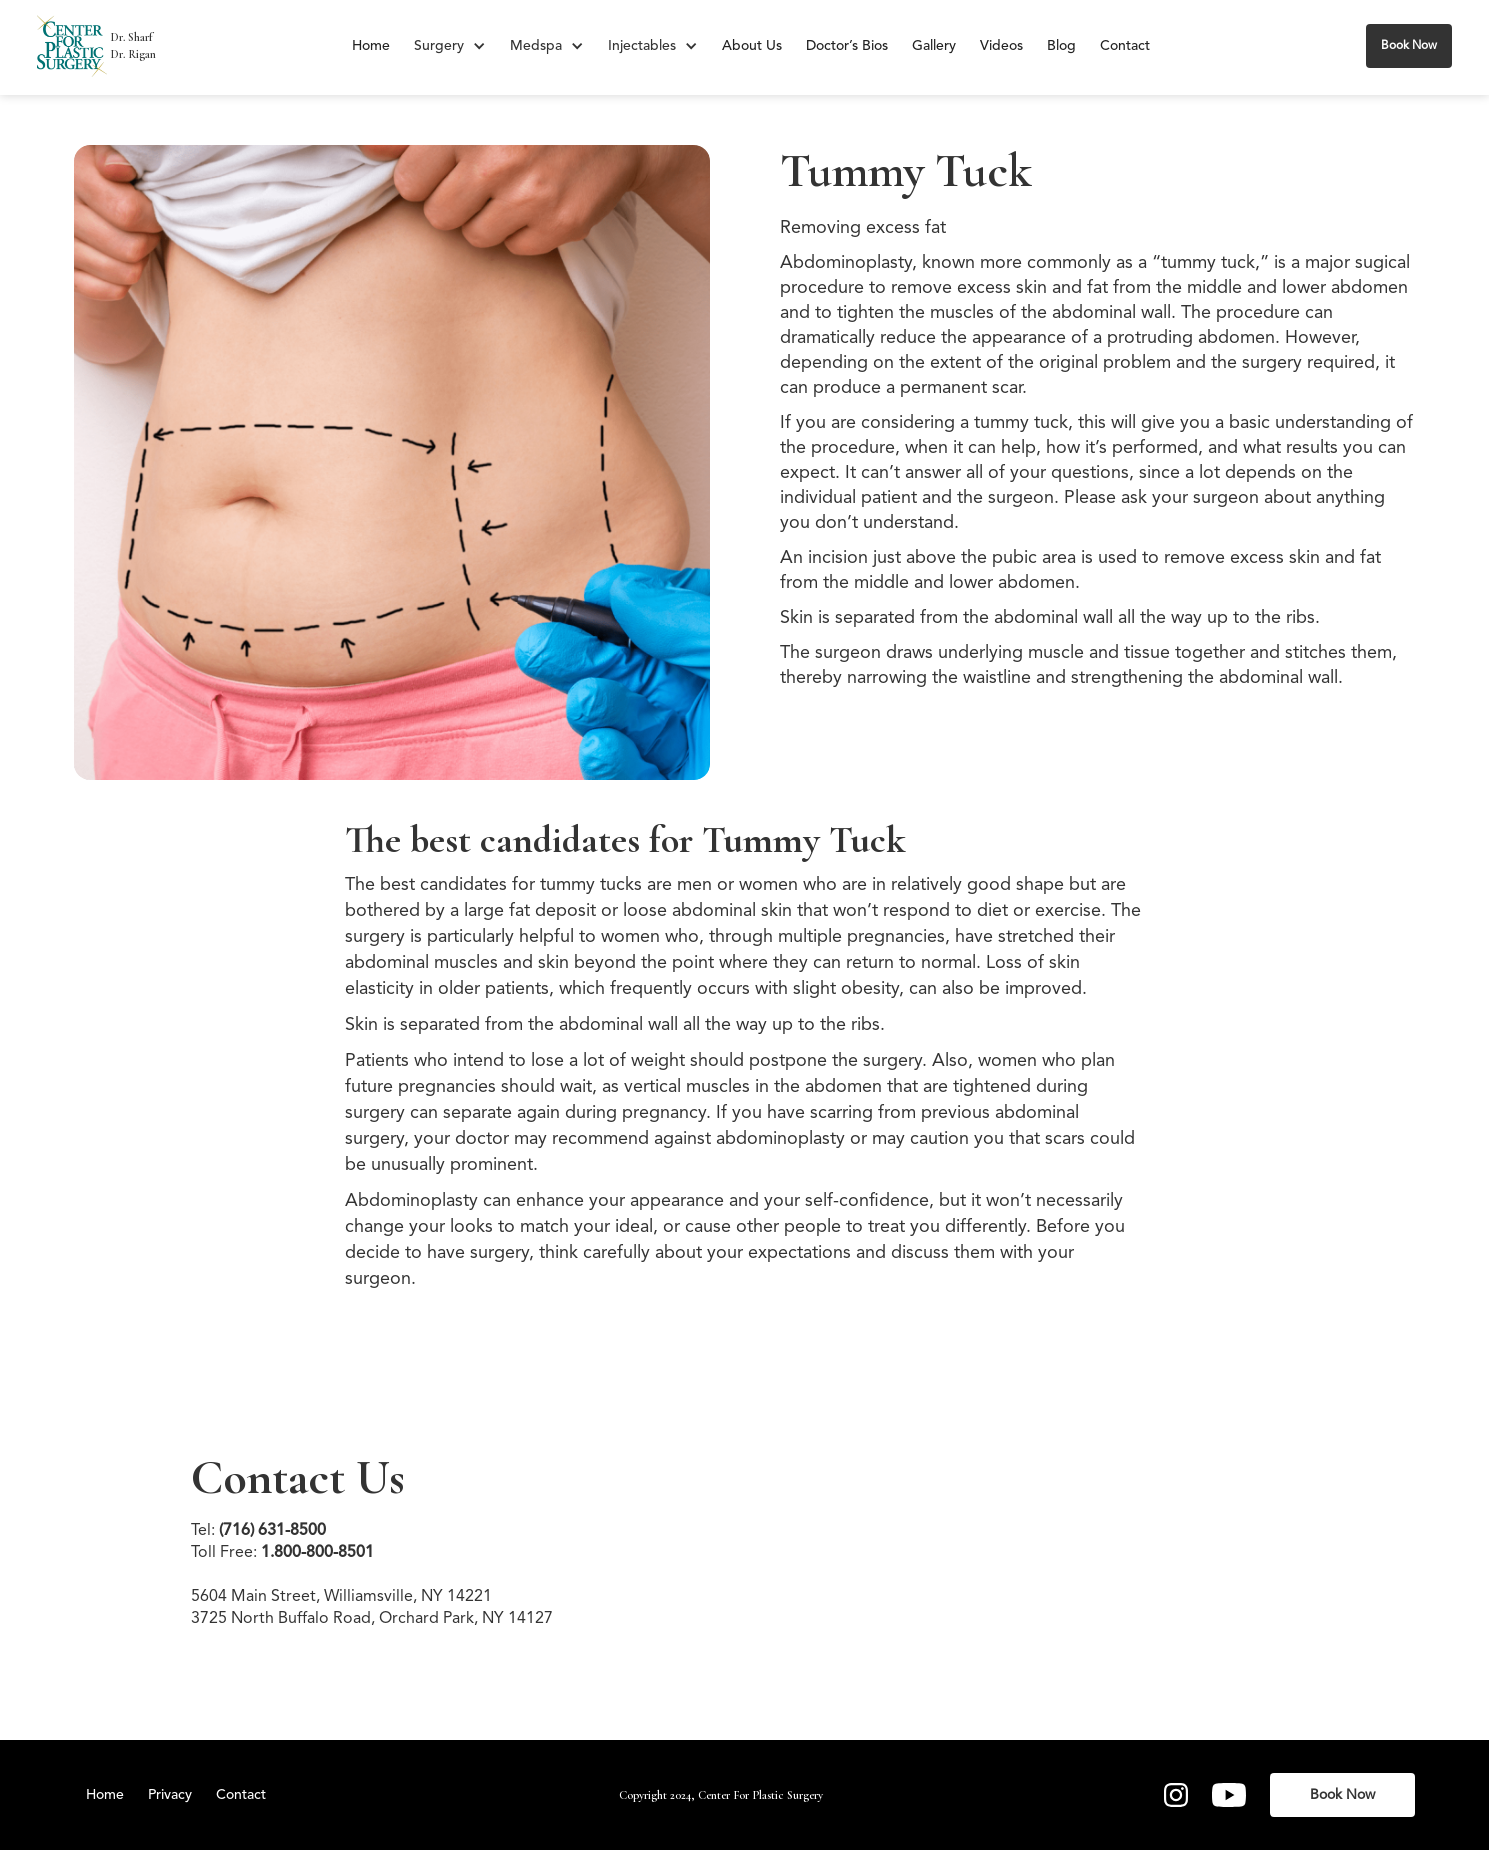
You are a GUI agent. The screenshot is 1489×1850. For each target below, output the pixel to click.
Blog (1061, 46)
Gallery (934, 46)
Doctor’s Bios (847, 46)
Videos (1001, 46)
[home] (72, 46)
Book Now (1409, 46)
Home (371, 46)
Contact (1125, 46)
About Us (752, 46)
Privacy (170, 1795)
